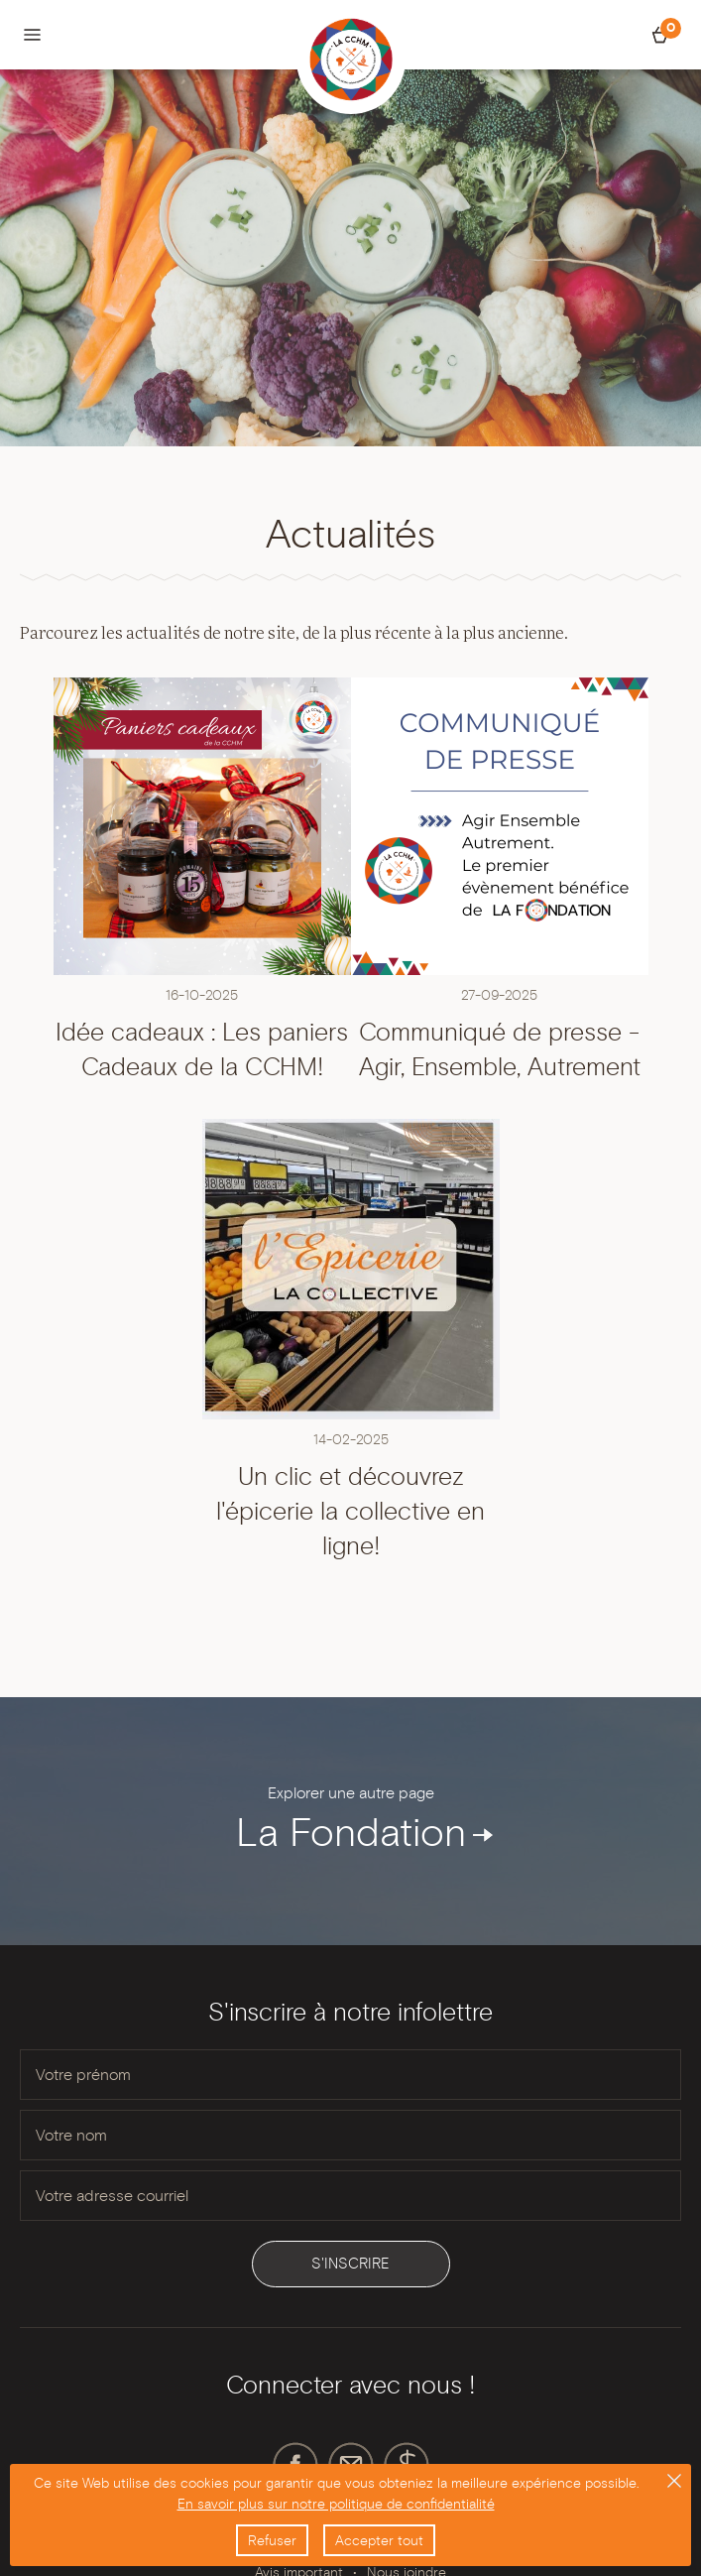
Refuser (272, 2540)
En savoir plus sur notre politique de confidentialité (336, 2504)
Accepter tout (379, 2540)
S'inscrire (350, 2263)
